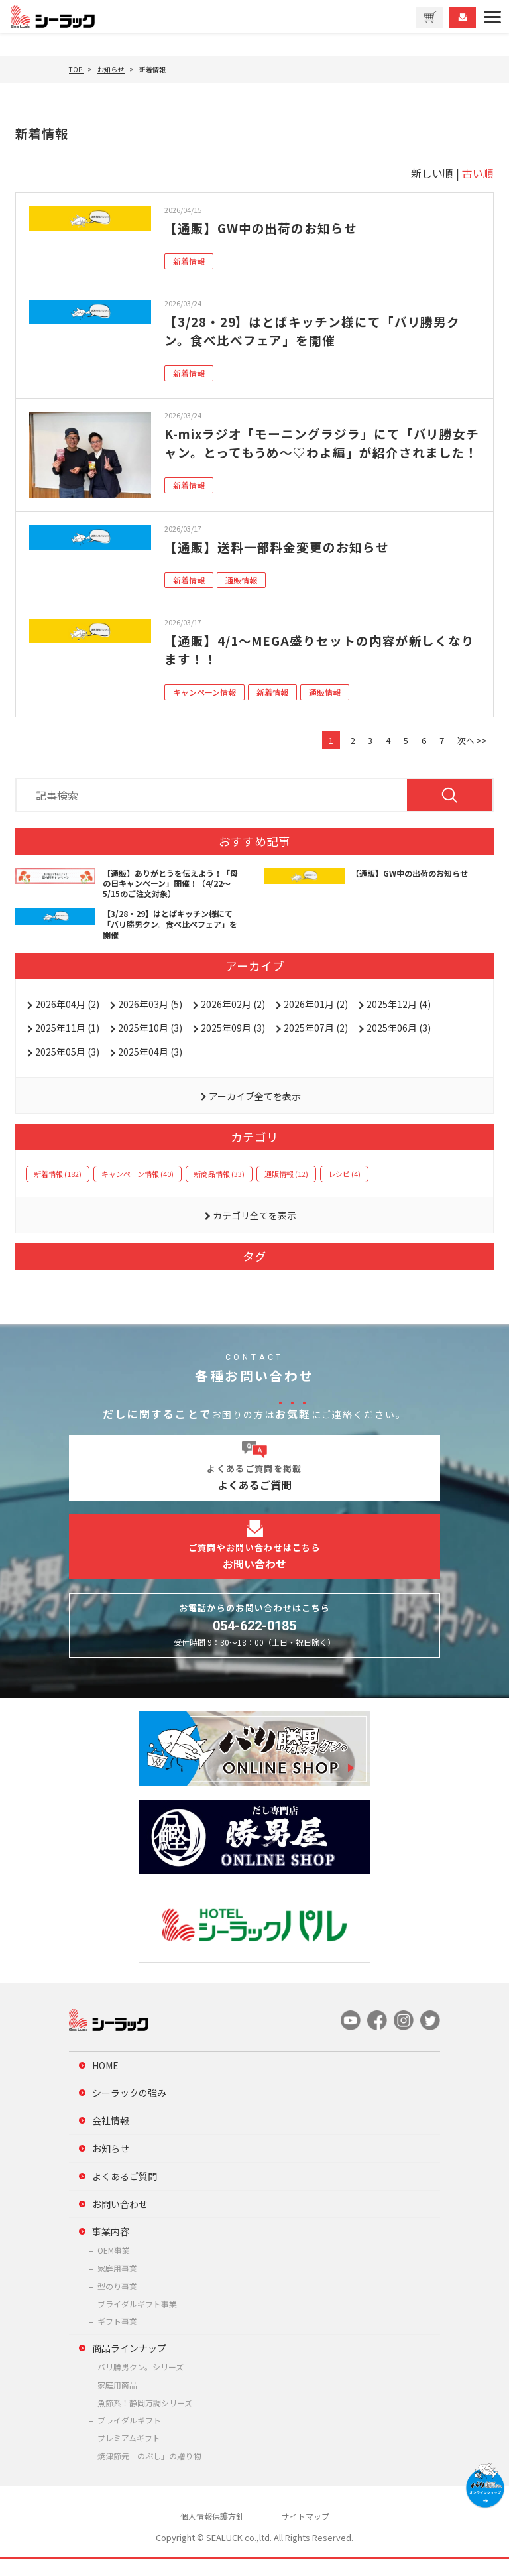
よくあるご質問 (124, 2192)
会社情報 (110, 2137)
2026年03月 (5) (150, 1020)
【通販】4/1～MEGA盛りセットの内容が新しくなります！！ (321, 667)
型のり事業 (117, 2302)
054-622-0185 (254, 1642)
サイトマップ (305, 2532)
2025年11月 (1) (67, 1044)
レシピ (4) (344, 1190)
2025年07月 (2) (316, 1044)
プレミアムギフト (128, 2454)
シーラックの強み (129, 2109)
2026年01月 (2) (316, 1020)
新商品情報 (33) (219, 1190)
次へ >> (472, 757)
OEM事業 (113, 2266)
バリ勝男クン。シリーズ (140, 2383)
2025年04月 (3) (150, 1068)
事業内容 (110, 2248)
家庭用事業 (117, 2284)
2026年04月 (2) (67, 1020)
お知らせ (110, 2165)
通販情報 (241, 597)
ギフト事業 (117, 2338)
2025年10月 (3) (150, 1044)
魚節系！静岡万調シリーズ (144, 2419)
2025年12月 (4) (399, 1020)
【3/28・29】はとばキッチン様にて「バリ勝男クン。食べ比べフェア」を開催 (321, 330)
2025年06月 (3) (399, 1044)
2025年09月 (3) (233, 1044)
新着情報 (189, 261)
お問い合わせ (120, 2220)
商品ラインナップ (129, 2364)
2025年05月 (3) (67, 1068)
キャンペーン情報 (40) (137, 1190)
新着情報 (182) (58, 1190)
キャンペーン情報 (204, 709)
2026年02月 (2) (233, 1020)
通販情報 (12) (286, 1190)
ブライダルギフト (129, 2437)
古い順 (478, 173)
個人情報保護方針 (212, 2532)
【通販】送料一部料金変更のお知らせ (282, 564)
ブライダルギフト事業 (137, 2320)
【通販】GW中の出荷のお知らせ (266, 227)
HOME (105, 2082)
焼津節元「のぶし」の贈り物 (149, 2472)
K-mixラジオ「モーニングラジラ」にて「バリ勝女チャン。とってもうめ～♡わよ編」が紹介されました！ (317, 452)
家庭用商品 (117, 2401)
